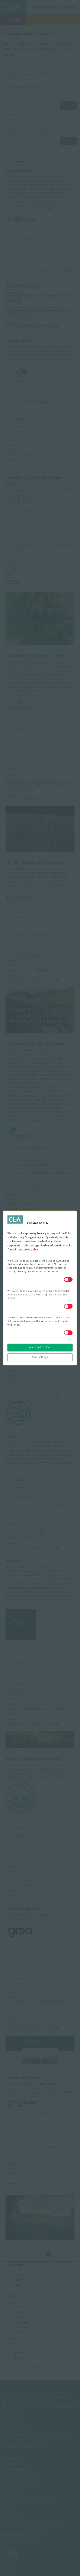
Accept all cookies (40, 1347)
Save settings (40, 1357)
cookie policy (30, 1249)
